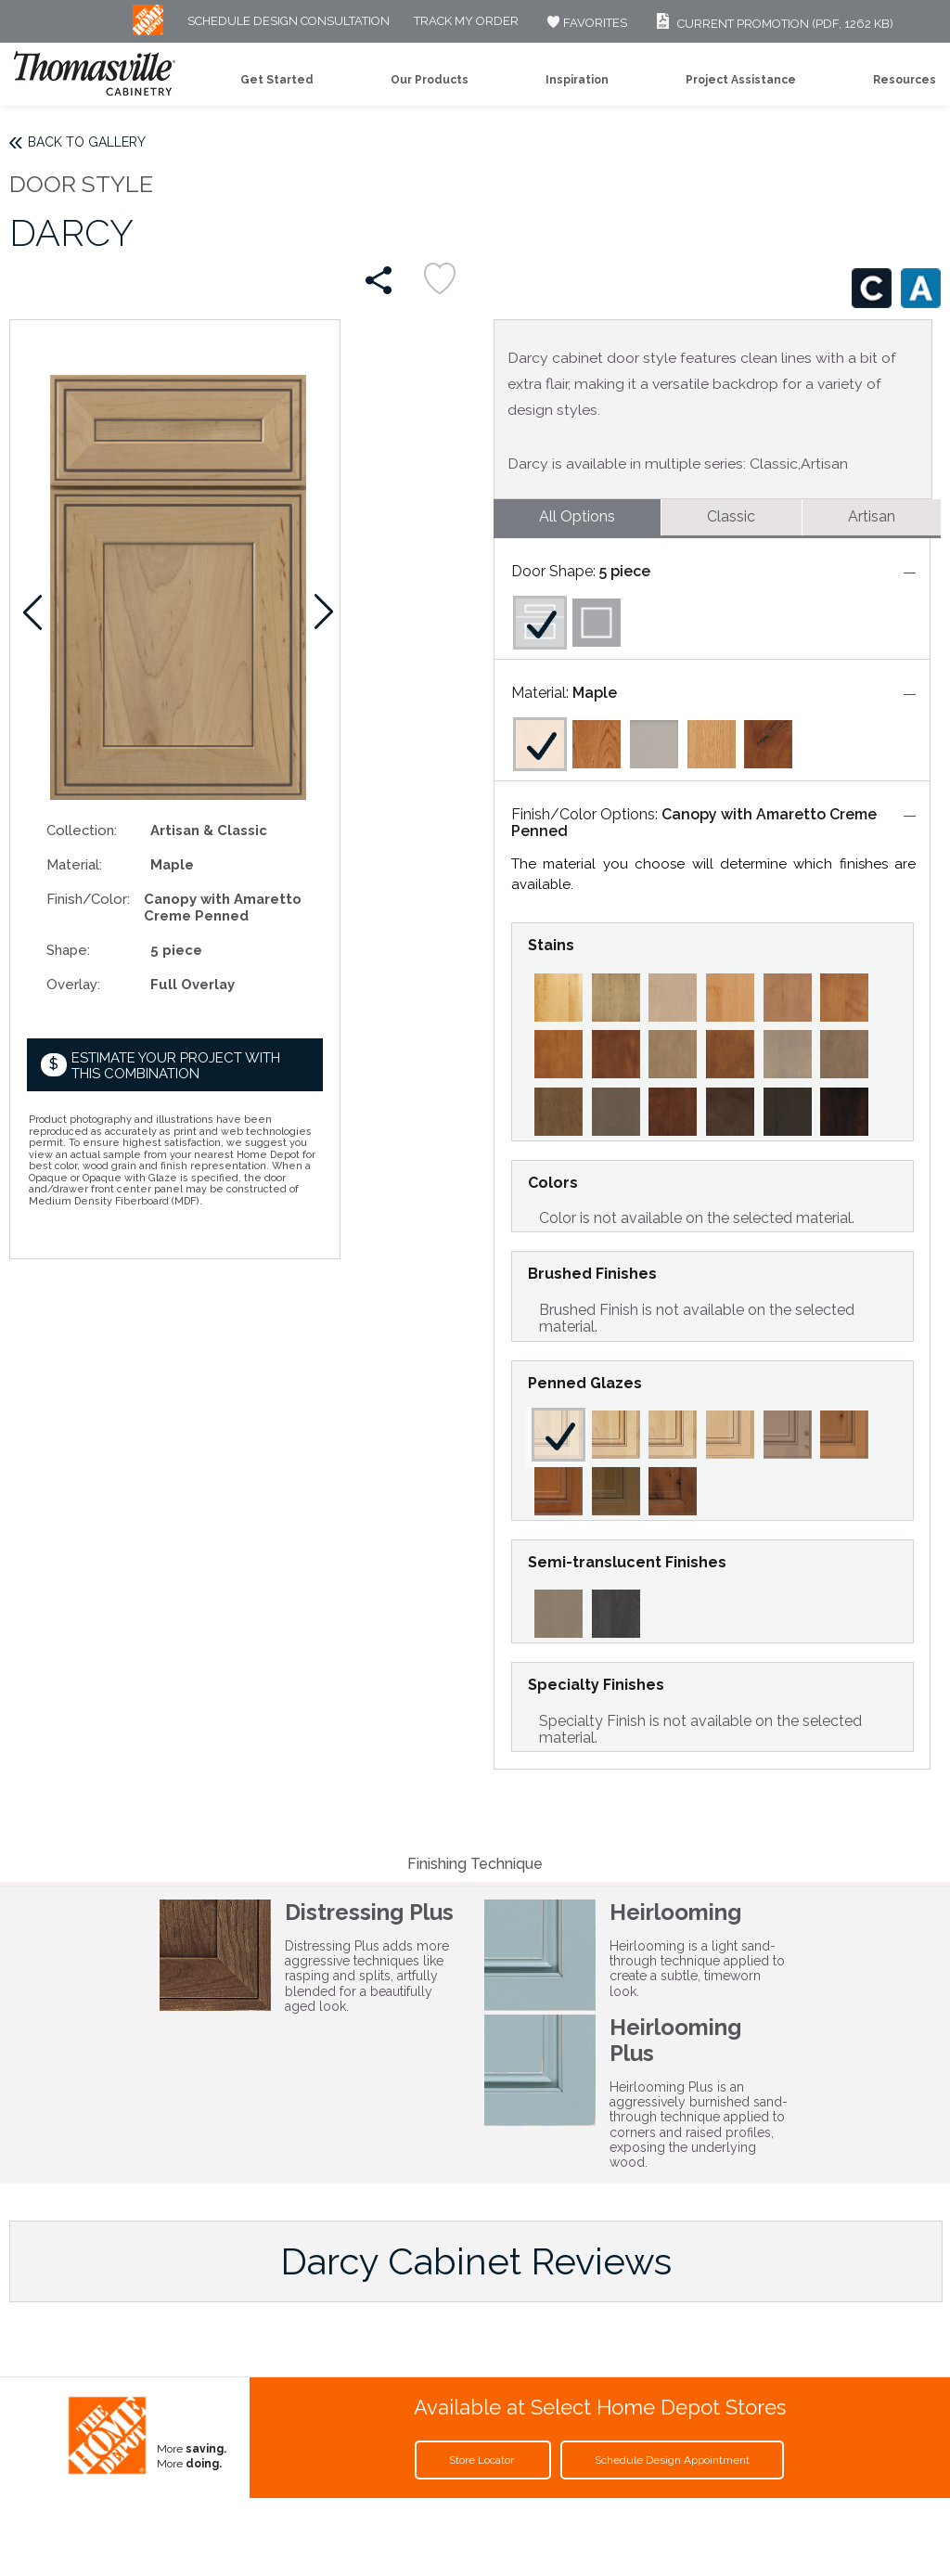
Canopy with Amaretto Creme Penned (694, 822)
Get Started (277, 79)
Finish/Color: (88, 899)
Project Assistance (741, 79)
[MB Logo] (148, 31)
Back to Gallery (87, 142)
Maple (594, 693)
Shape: (68, 950)
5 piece (624, 571)
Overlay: (73, 984)
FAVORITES (585, 23)
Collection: (81, 830)
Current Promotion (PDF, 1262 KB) (772, 24)
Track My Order (466, 22)
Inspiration (577, 79)
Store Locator (483, 2460)
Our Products (430, 79)
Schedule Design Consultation (288, 22)
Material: (74, 864)
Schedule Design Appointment (672, 2460)
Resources (904, 79)
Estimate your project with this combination (175, 1066)
